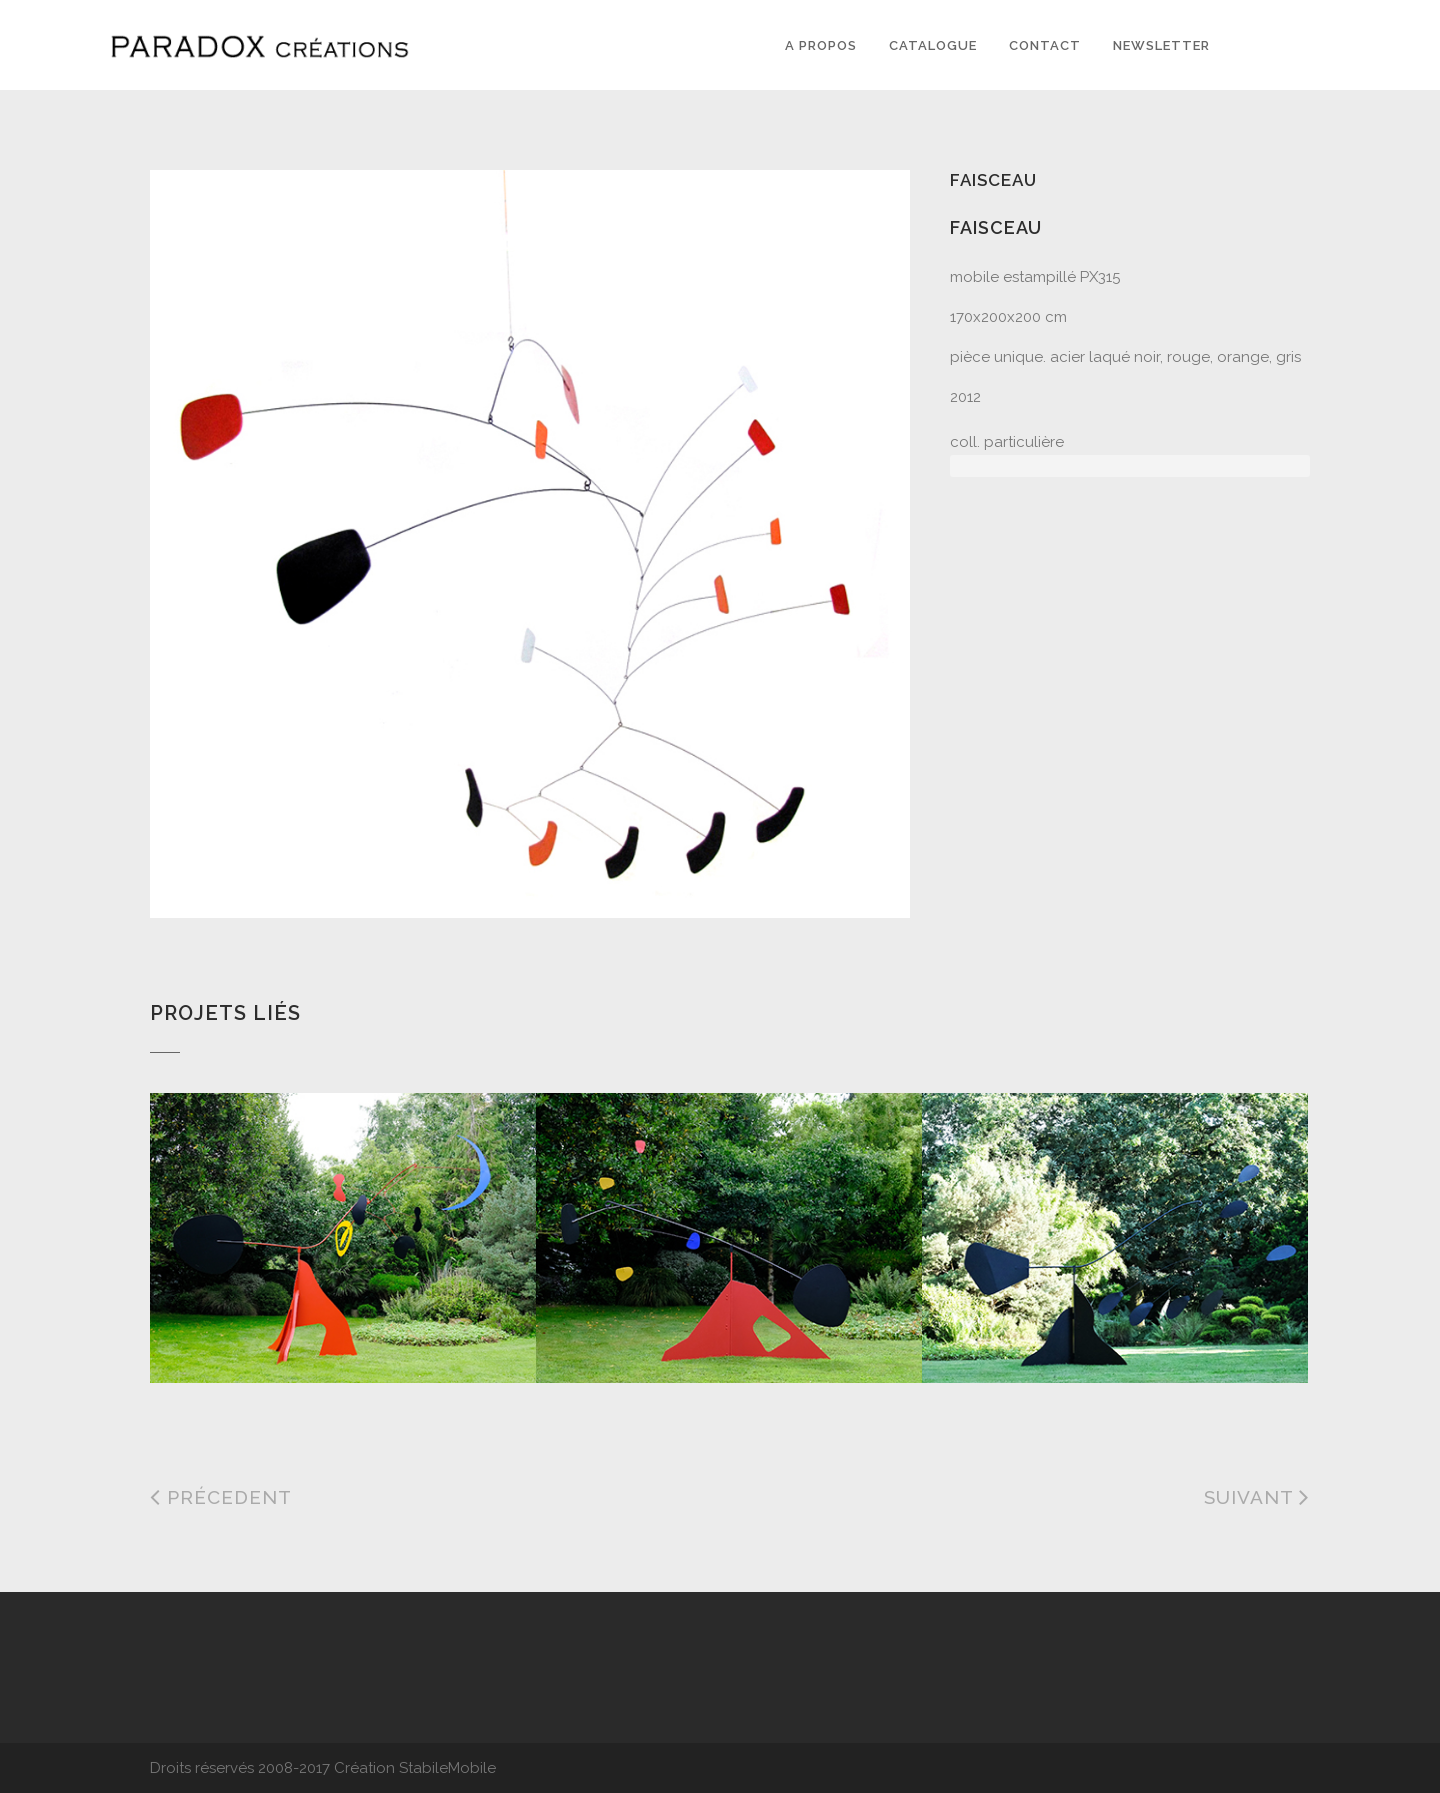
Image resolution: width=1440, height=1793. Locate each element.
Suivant (1257, 1497)
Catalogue (933, 45)
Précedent (221, 1497)
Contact (1045, 45)
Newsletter (1161, 45)
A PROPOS (821, 45)
